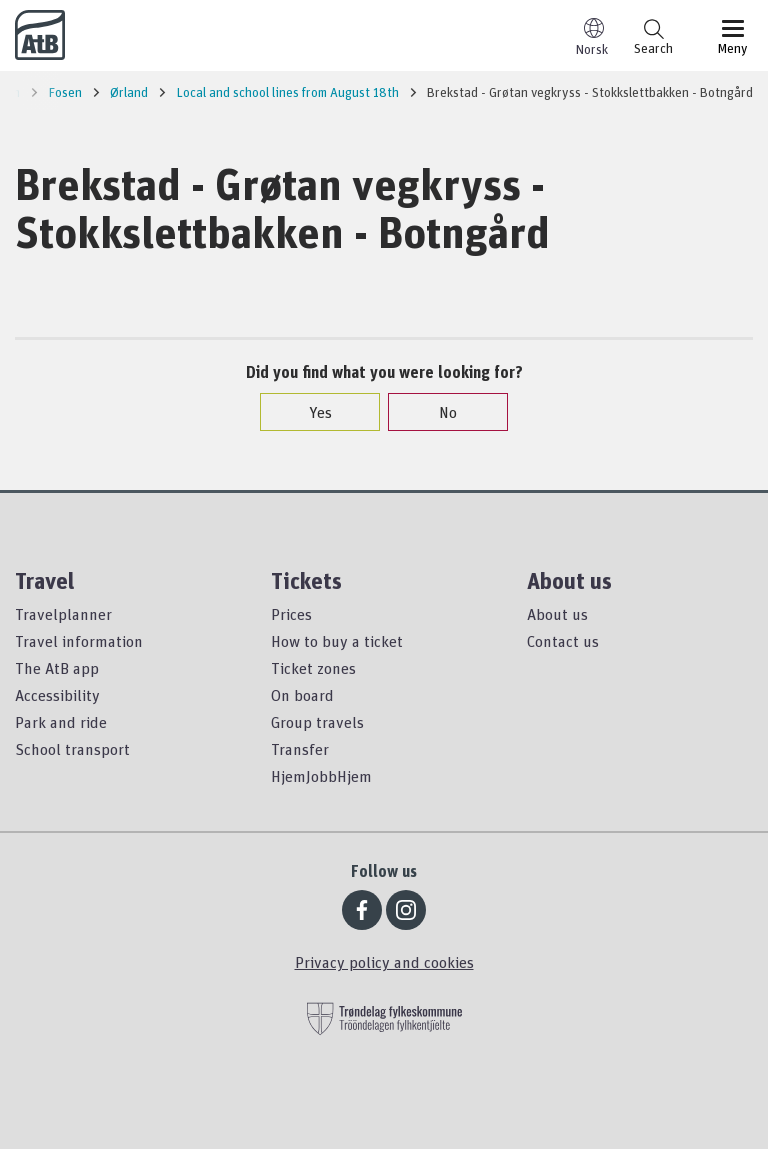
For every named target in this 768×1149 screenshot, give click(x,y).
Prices (291, 614)
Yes (310, 412)
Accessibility (57, 695)
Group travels (317, 722)
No (438, 412)
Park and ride (61, 722)
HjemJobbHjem (321, 776)
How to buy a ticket (337, 641)
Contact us (563, 641)
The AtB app (57, 668)
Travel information (79, 641)
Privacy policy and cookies (384, 962)
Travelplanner (63, 614)
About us (557, 614)
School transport (72, 749)
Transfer (300, 749)
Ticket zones (313, 668)
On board (302, 695)
